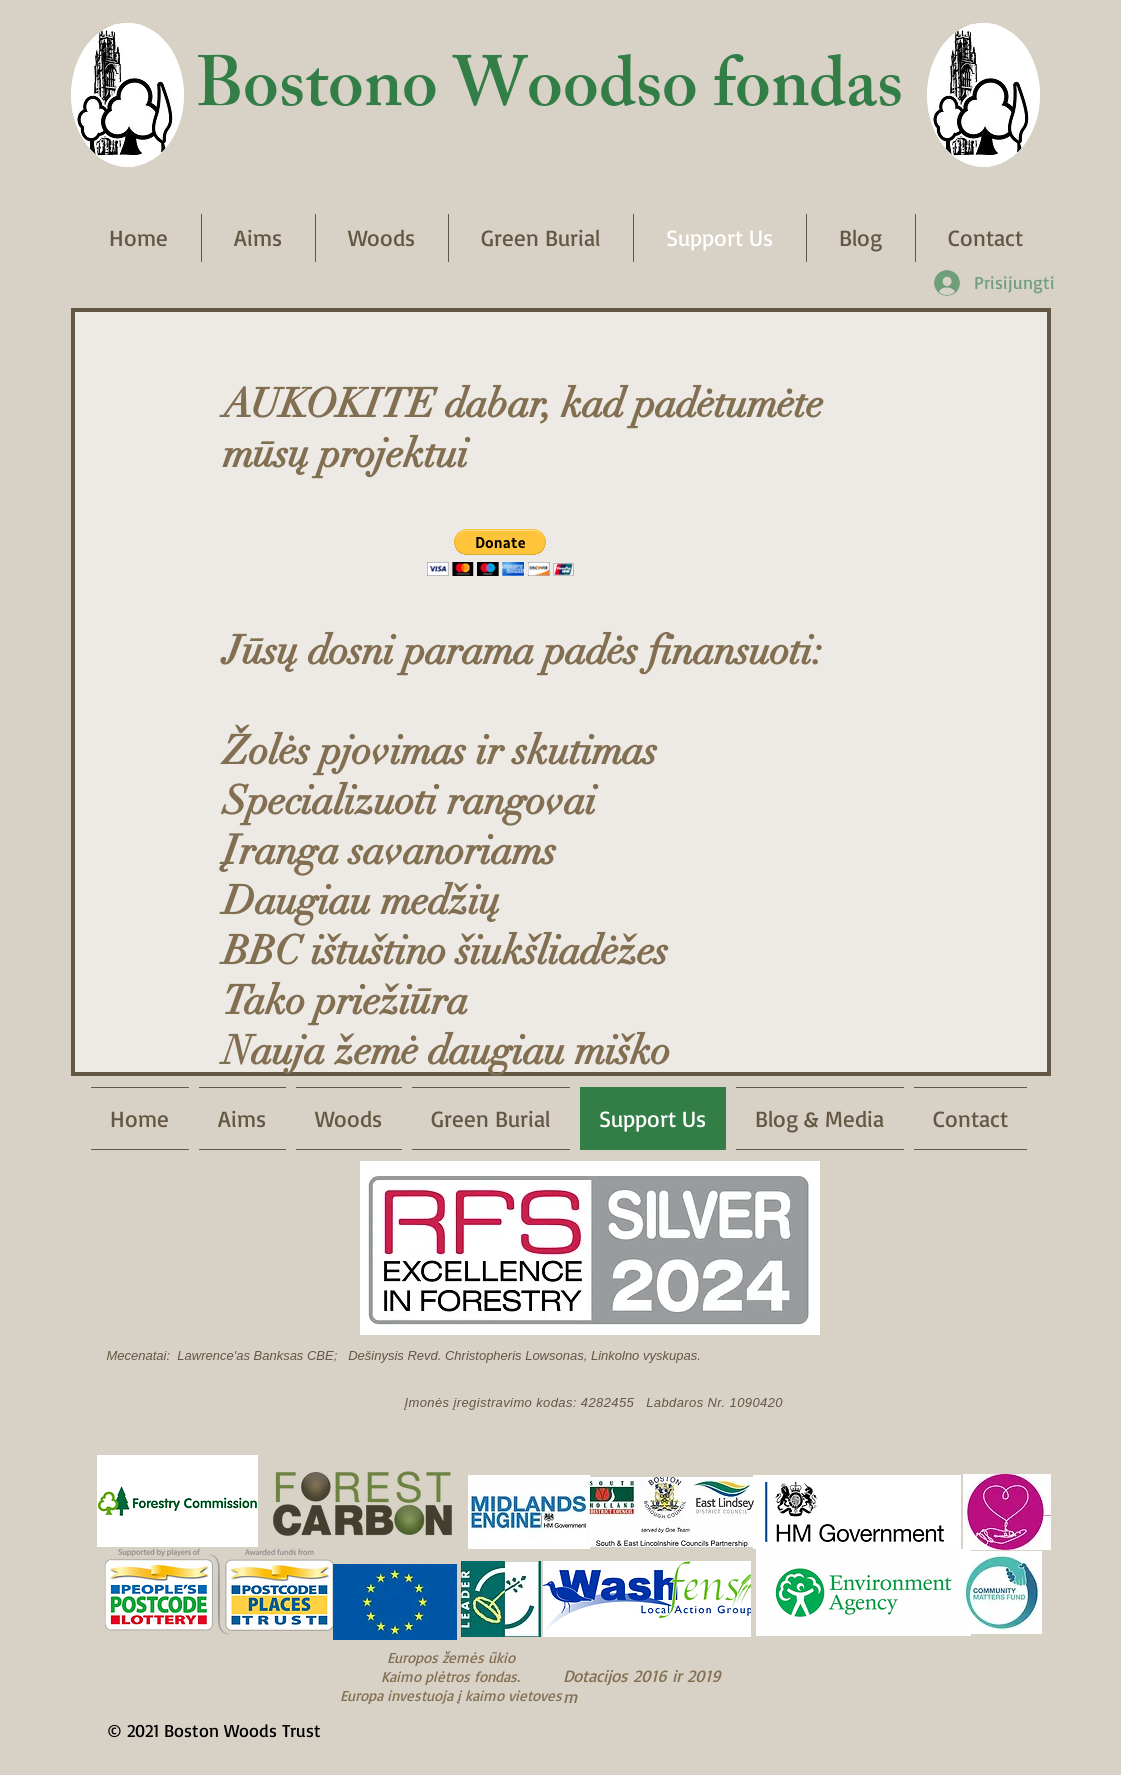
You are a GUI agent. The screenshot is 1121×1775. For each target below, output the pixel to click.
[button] (500, 552)
